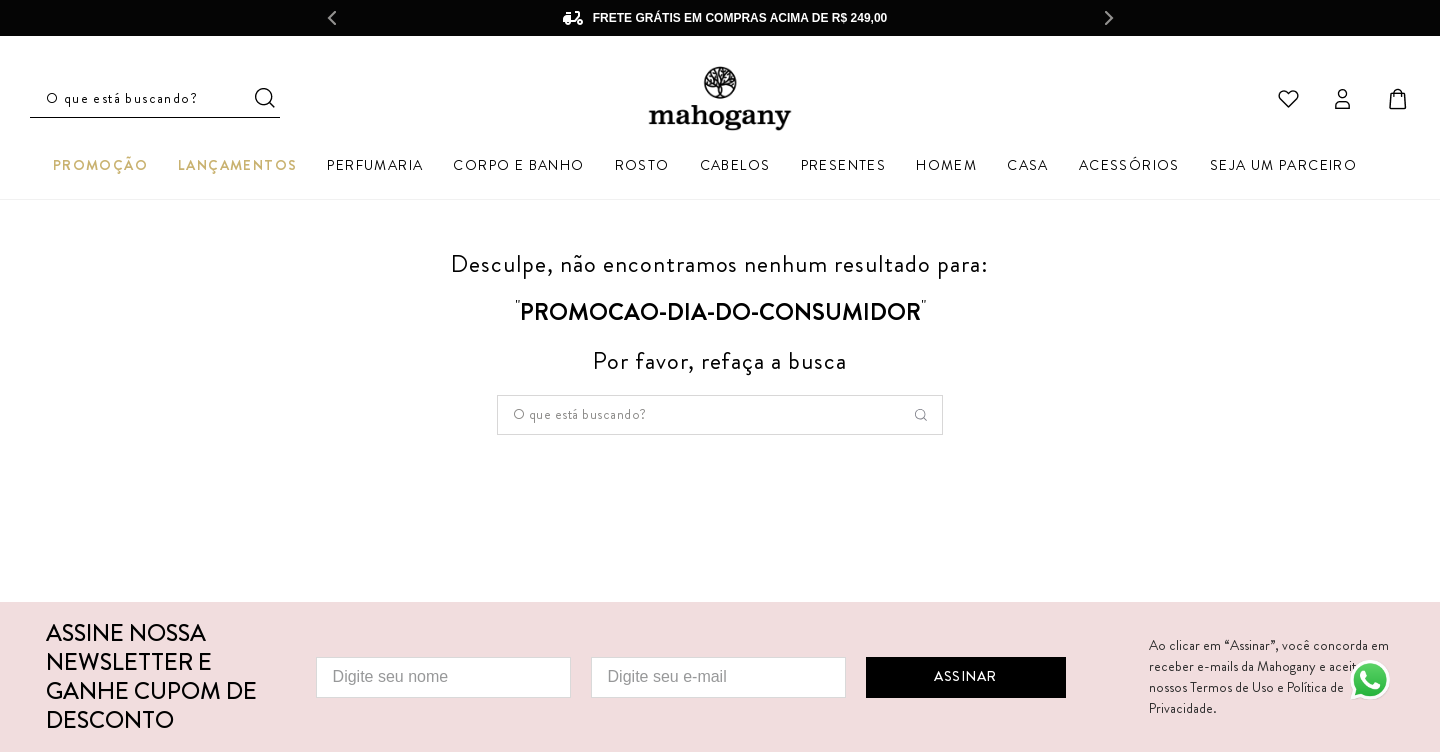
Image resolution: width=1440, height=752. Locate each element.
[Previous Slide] (331, 18)
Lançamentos (237, 165)
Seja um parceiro (1283, 165)
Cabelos (735, 165)
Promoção (100, 165)
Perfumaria (375, 165)
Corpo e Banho (518, 165)
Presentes (844, 165)
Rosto (642, 165)
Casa (1028, 165)
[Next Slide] (1109, 18)
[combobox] (720, 415)
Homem (946, 165)
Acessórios (1129, 165)
